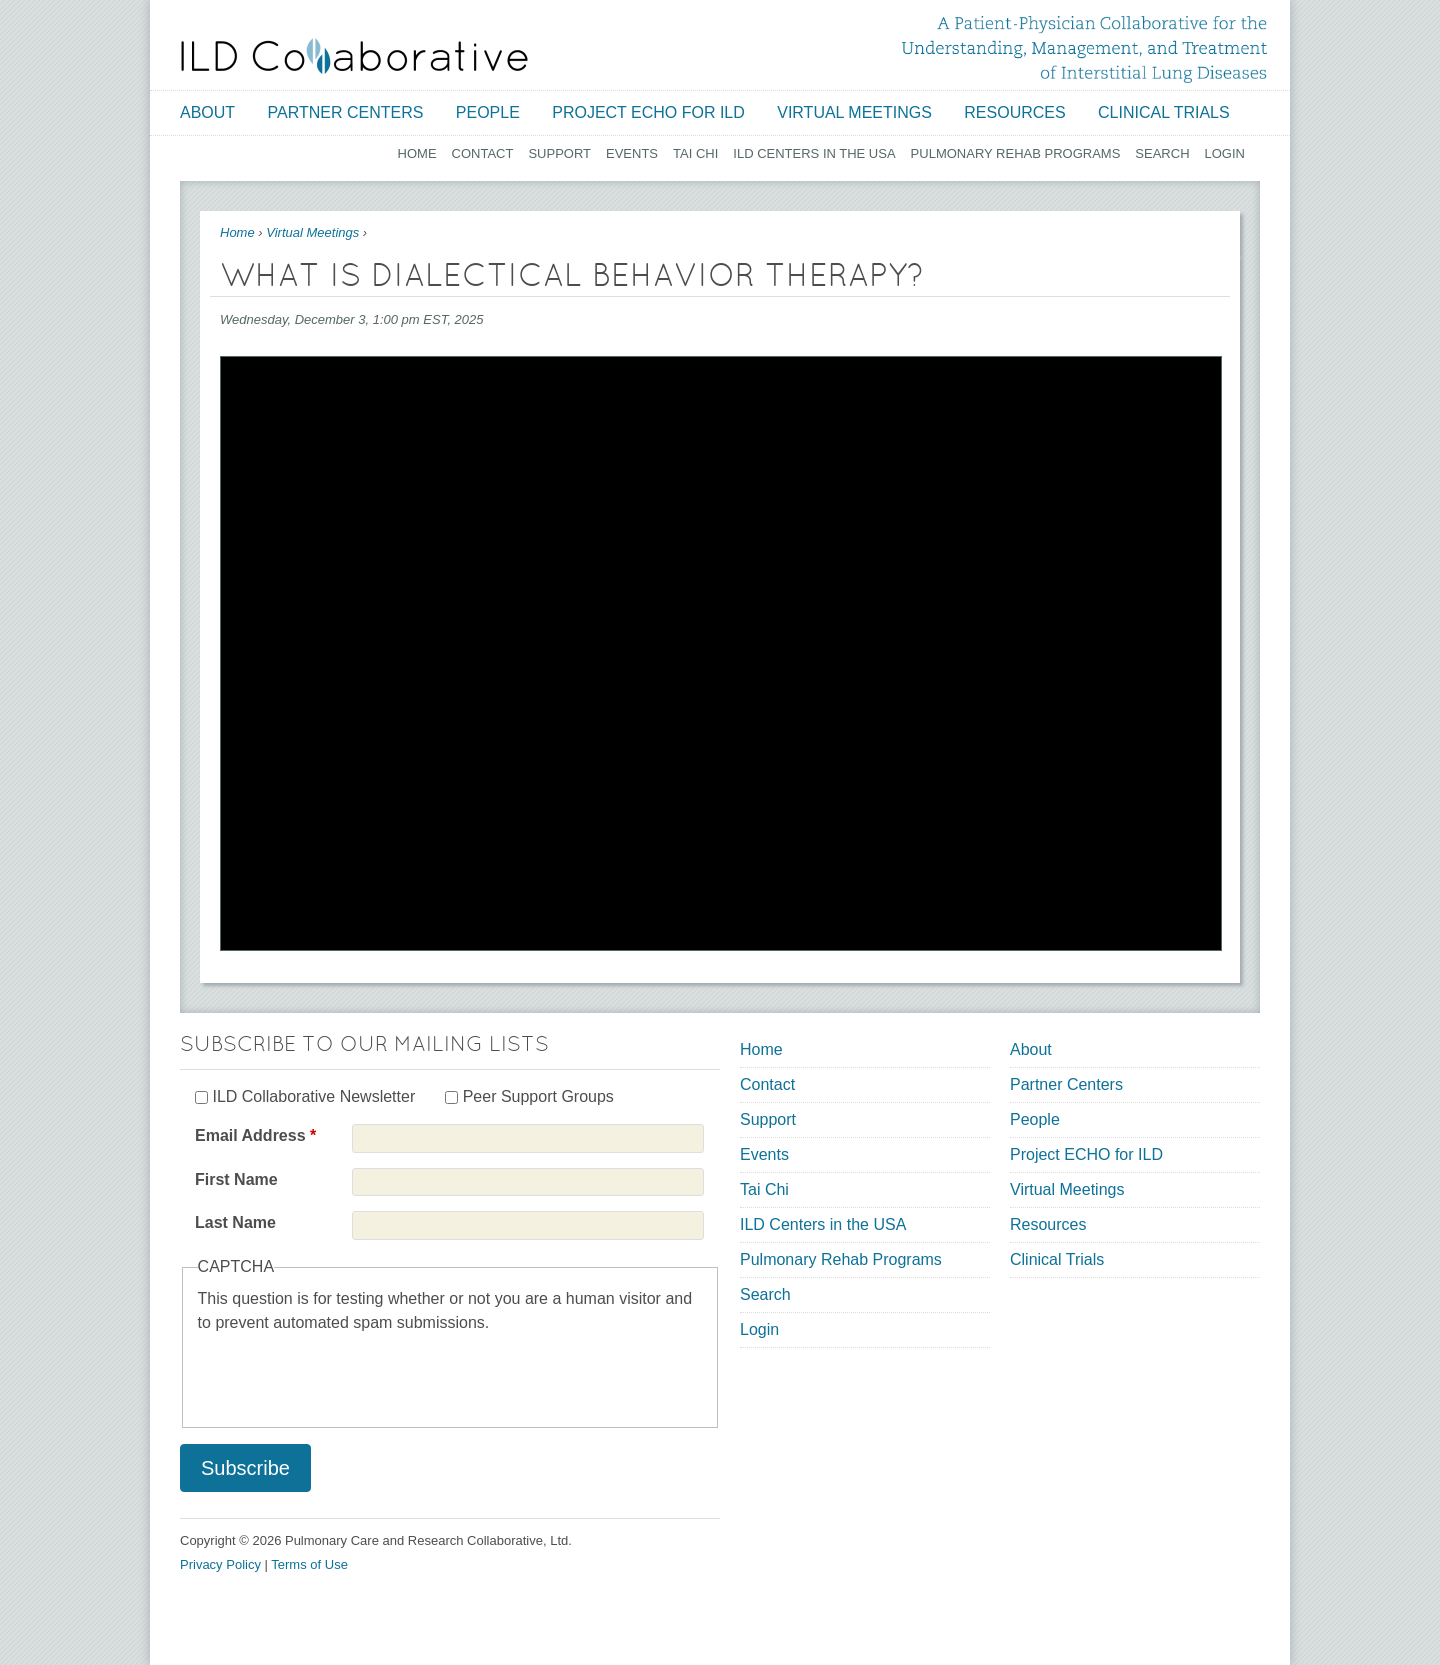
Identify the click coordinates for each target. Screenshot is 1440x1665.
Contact (483, 153)
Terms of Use (309, 1564)
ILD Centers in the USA (814, 153)
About (207, 112)
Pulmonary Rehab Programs (1016, 153)
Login (1225, 153)
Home (417, 153)
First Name (236, 1179)
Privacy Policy (220, 1564)
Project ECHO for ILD (648, 112)
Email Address (255, 1135)
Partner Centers (346, 112)
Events (632, 153)
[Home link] (354, 56)
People (488, 112)
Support (559, 153)
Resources (1014, 112)
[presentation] (350, 1374)
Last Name (235, 1222)
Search (1162, 153)
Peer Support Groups (538, 1096)
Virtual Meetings (854, 112)
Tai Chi (695, 153)
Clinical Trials (1164, 112)
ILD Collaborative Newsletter (313, 1096)
